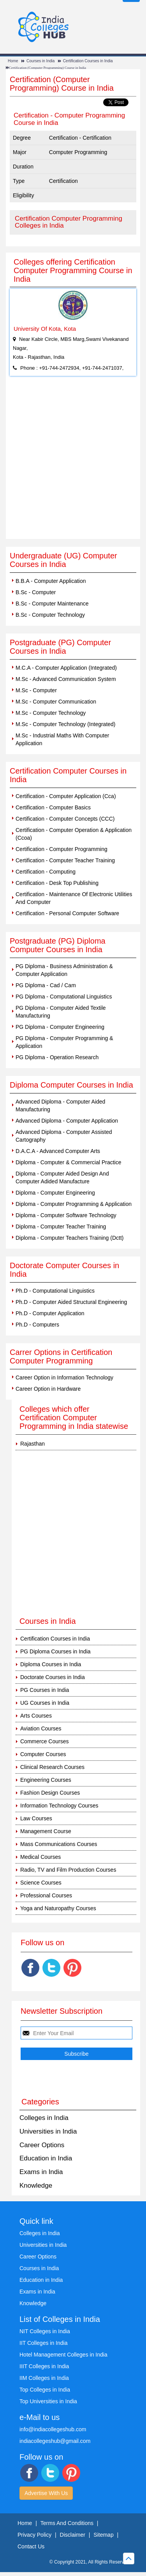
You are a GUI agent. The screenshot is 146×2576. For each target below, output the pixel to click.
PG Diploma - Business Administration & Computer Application (64, 970)
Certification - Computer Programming (61, 849)
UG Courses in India (44, 1703)
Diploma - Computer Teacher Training (61, 1226)
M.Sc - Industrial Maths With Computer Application (62, 739)
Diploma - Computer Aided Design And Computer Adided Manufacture (62, 1177)
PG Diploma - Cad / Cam (46, 985)
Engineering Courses (45, 1780)
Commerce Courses (44, 1741)
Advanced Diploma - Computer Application (67, 1121)
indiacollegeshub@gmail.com (54, 2441)
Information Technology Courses (59, 1805)
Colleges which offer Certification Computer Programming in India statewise (73, 1417)
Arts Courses (36, 1716)
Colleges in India (44, 2118)
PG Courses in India (44, 1690)
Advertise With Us (46, 2493)
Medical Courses (40, 1857)
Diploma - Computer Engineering (55, 1193)
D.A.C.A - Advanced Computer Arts (58, 1151)
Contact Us (31, 2546)
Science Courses (41, 1882)
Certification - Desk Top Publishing (57, 883)
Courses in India (40, 61)
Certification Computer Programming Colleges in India (68, 222)
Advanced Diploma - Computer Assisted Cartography (64, 1136)
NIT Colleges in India (44, 2331)
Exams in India (41, 2172)
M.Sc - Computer (36, 690)
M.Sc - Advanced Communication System (66, 679)
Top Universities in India (48, 2401)
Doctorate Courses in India (52, 1677)
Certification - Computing (46, 872)
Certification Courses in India (88, 61)
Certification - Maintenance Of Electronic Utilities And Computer (74, 898)
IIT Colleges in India (43, 2343)
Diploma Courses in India (50, 1664)
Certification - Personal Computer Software (67, 913)
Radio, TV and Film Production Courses (68, 1870)
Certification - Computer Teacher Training (65, 860)
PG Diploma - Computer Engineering (60, 1027)
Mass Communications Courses (58, 1844)
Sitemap (103, 2535)
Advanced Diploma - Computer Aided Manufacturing (60, 1105)
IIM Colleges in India (44, 2378)
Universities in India (48, 2131)
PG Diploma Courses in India (55, 1651)
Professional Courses (46, 1895)
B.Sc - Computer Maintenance (52, 603)
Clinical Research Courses (52, 1767)
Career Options (41, 2145)
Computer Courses (43, 1754)
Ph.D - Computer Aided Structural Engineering (71, 1302)
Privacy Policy (34, 2535)
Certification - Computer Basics (53, 807)
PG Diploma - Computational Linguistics (64, 996)
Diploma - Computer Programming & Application (74, 1204)
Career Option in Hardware (48, 1389)
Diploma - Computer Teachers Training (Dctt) (70, 1238)
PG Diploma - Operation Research (57, 1057)
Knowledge (35, 2185)
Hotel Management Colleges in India (63, 2354)
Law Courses (36, 1818)
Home (13, 61)
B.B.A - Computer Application (51, 581)
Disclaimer (72, 2535)
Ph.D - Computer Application (50, 1313)
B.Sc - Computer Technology (50, 615)
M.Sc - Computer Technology (51, 713)
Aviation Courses (41, 1728)
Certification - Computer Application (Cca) (66, 796)
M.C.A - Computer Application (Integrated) (66, 668)
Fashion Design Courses (50, 1793)
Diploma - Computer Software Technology (66, 1215)
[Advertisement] (73, 462)
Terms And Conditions (66, 2523)
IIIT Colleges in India (44, 2366)
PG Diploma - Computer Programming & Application (64, 1042)
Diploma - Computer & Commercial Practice (68, 1162)
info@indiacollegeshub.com (52, 2429)
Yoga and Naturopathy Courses (58, 1908)
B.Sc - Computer (36, 592)
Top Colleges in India (44, 2389)
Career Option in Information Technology (64, 1377)
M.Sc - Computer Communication (56, 701)
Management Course (45, 1831)
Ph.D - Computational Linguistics (55, 1291)
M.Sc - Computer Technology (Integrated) (66, 724)
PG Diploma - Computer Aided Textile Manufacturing (61, 1012)
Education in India (45, 2158)
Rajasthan (32, 1444)
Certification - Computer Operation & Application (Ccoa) (74, 834)
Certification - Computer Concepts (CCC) (65, 819)
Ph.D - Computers (37, 1324)
